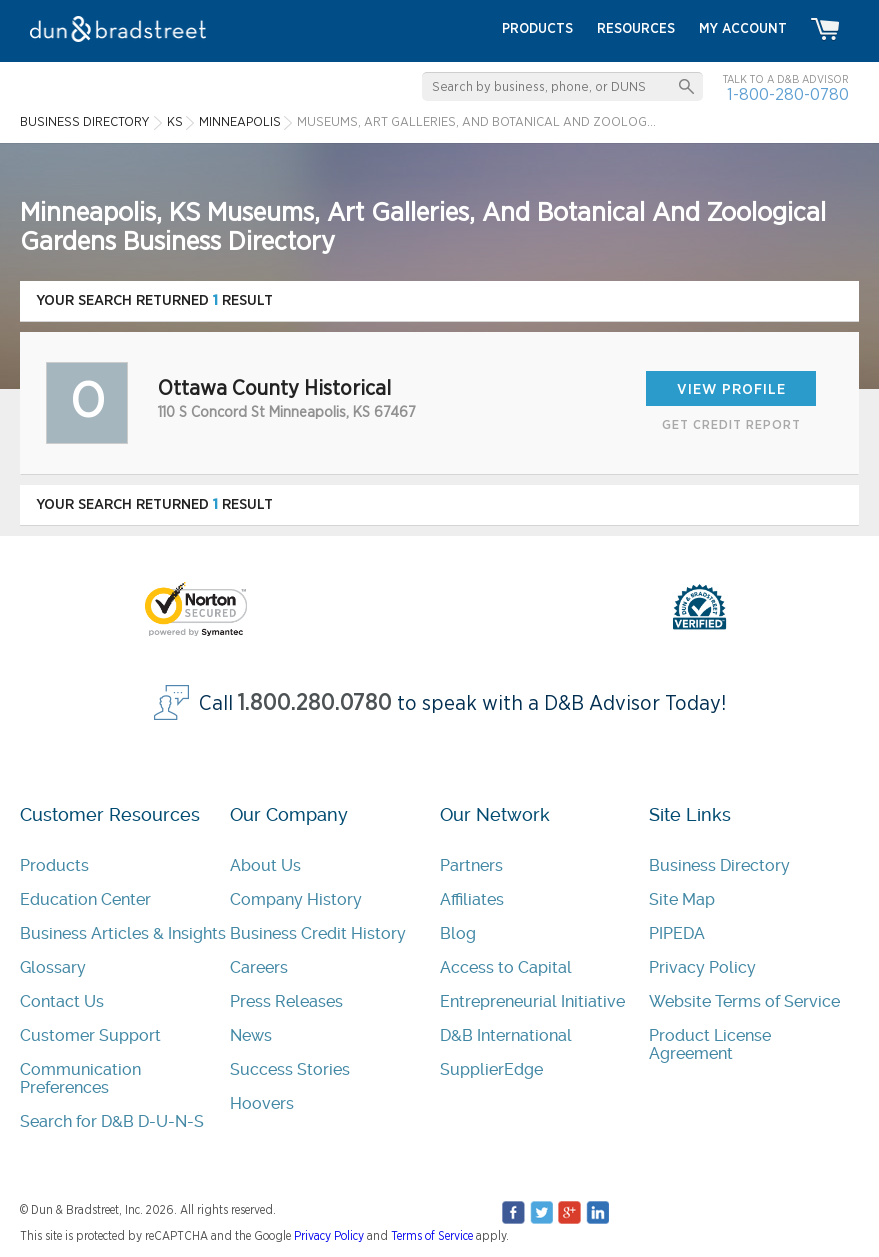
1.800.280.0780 (315, 703)
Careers (259, 967)
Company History (296, 899)
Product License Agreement (710, 1044)
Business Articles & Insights (123, 933)
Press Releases (286, 1001)
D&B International (506, 1035)
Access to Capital (506, 967)
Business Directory (719, 865)
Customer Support (90, 1035)
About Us (265, 865)
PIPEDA (677, 933)
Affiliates (472, 899)
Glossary (53, 967)
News (251, 1035)
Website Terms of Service (744, 1001)
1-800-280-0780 (788, 94)
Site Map (682, 899)
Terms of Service (432, 1236)
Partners (471, 865)
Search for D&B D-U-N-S (112, 1121)
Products (54, 865)
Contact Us (62, 1001)
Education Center (85, 899)
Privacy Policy (702, 967)
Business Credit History (318, 933)
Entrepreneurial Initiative (532, 1001)
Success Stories (290, 1069)
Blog (458, 933)
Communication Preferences (80, 1078)
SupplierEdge (491, 1069)
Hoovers (262, 1103)
